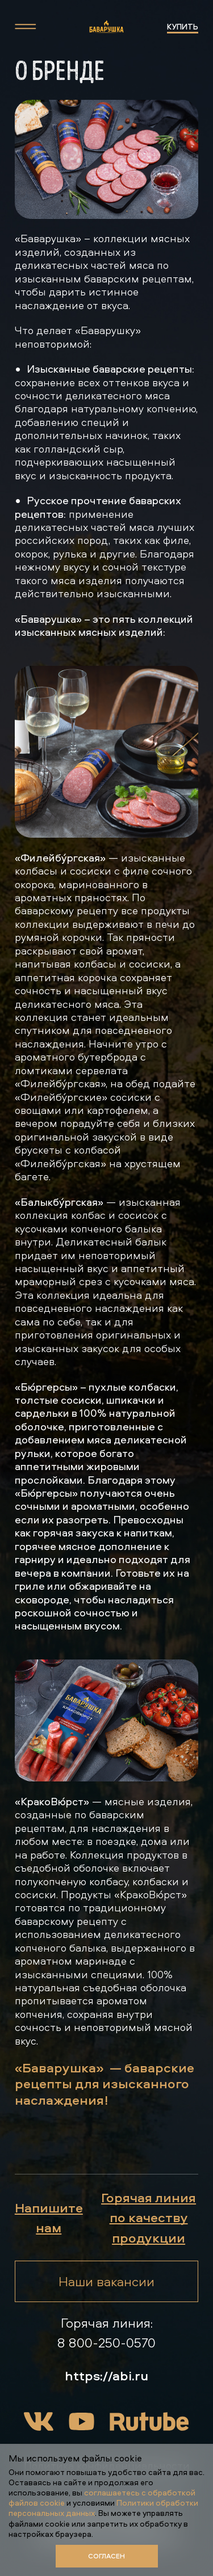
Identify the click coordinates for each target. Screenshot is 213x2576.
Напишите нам (49, 2217)
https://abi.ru (106, 2375)
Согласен (106, 2556)
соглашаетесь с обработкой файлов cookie (102, 2497)
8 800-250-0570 (106, 2342)
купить (182, 26)
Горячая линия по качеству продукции (148, 2217)
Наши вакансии (106, 2281)
